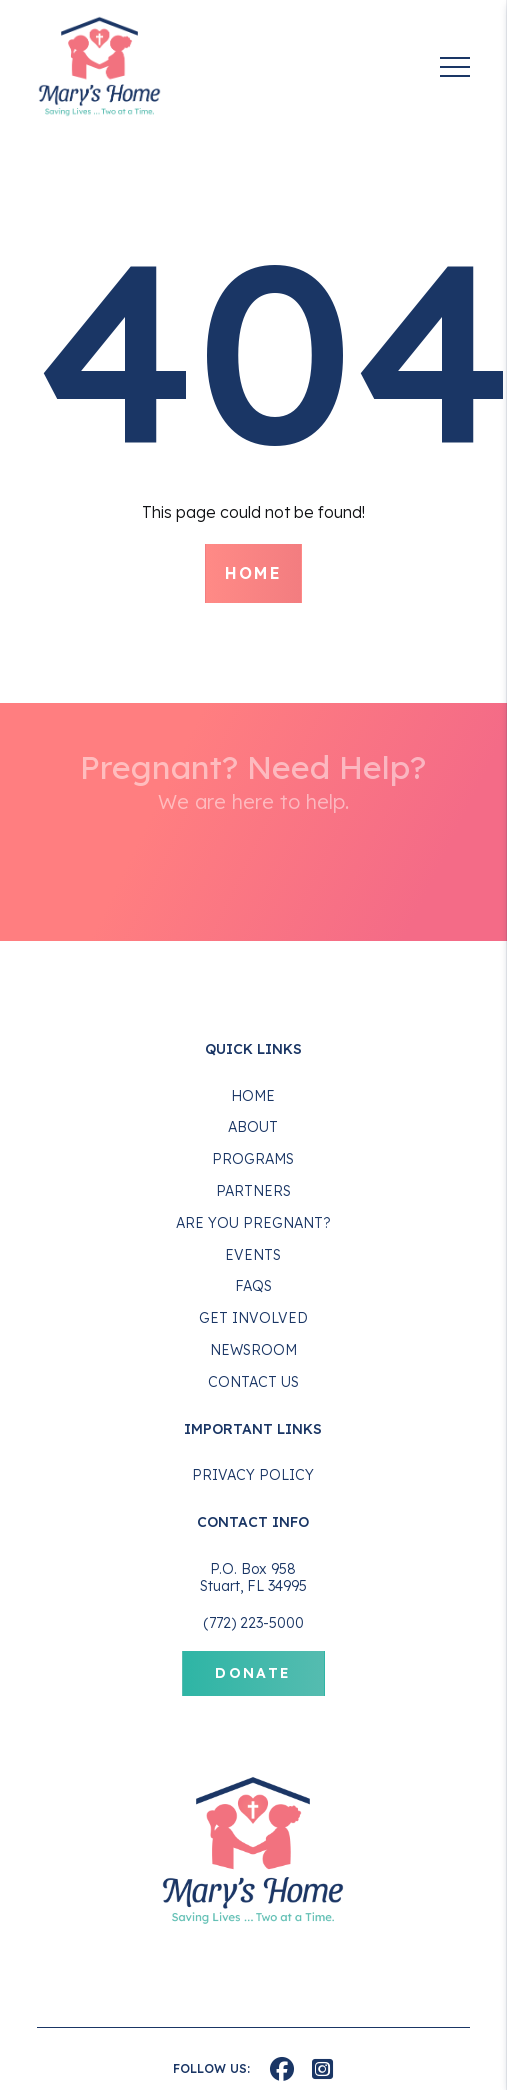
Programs (253, 1159)
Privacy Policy (253, 1475)
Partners (253, 1191)
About (253, 1127)
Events (253, 1255)
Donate (253, 1673)
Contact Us (253, 1382)
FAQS (253, 1286)
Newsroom (253, 1350)
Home (254, 573)
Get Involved (253, 1318)
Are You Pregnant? (253, 1223)
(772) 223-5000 (253, 1623)
